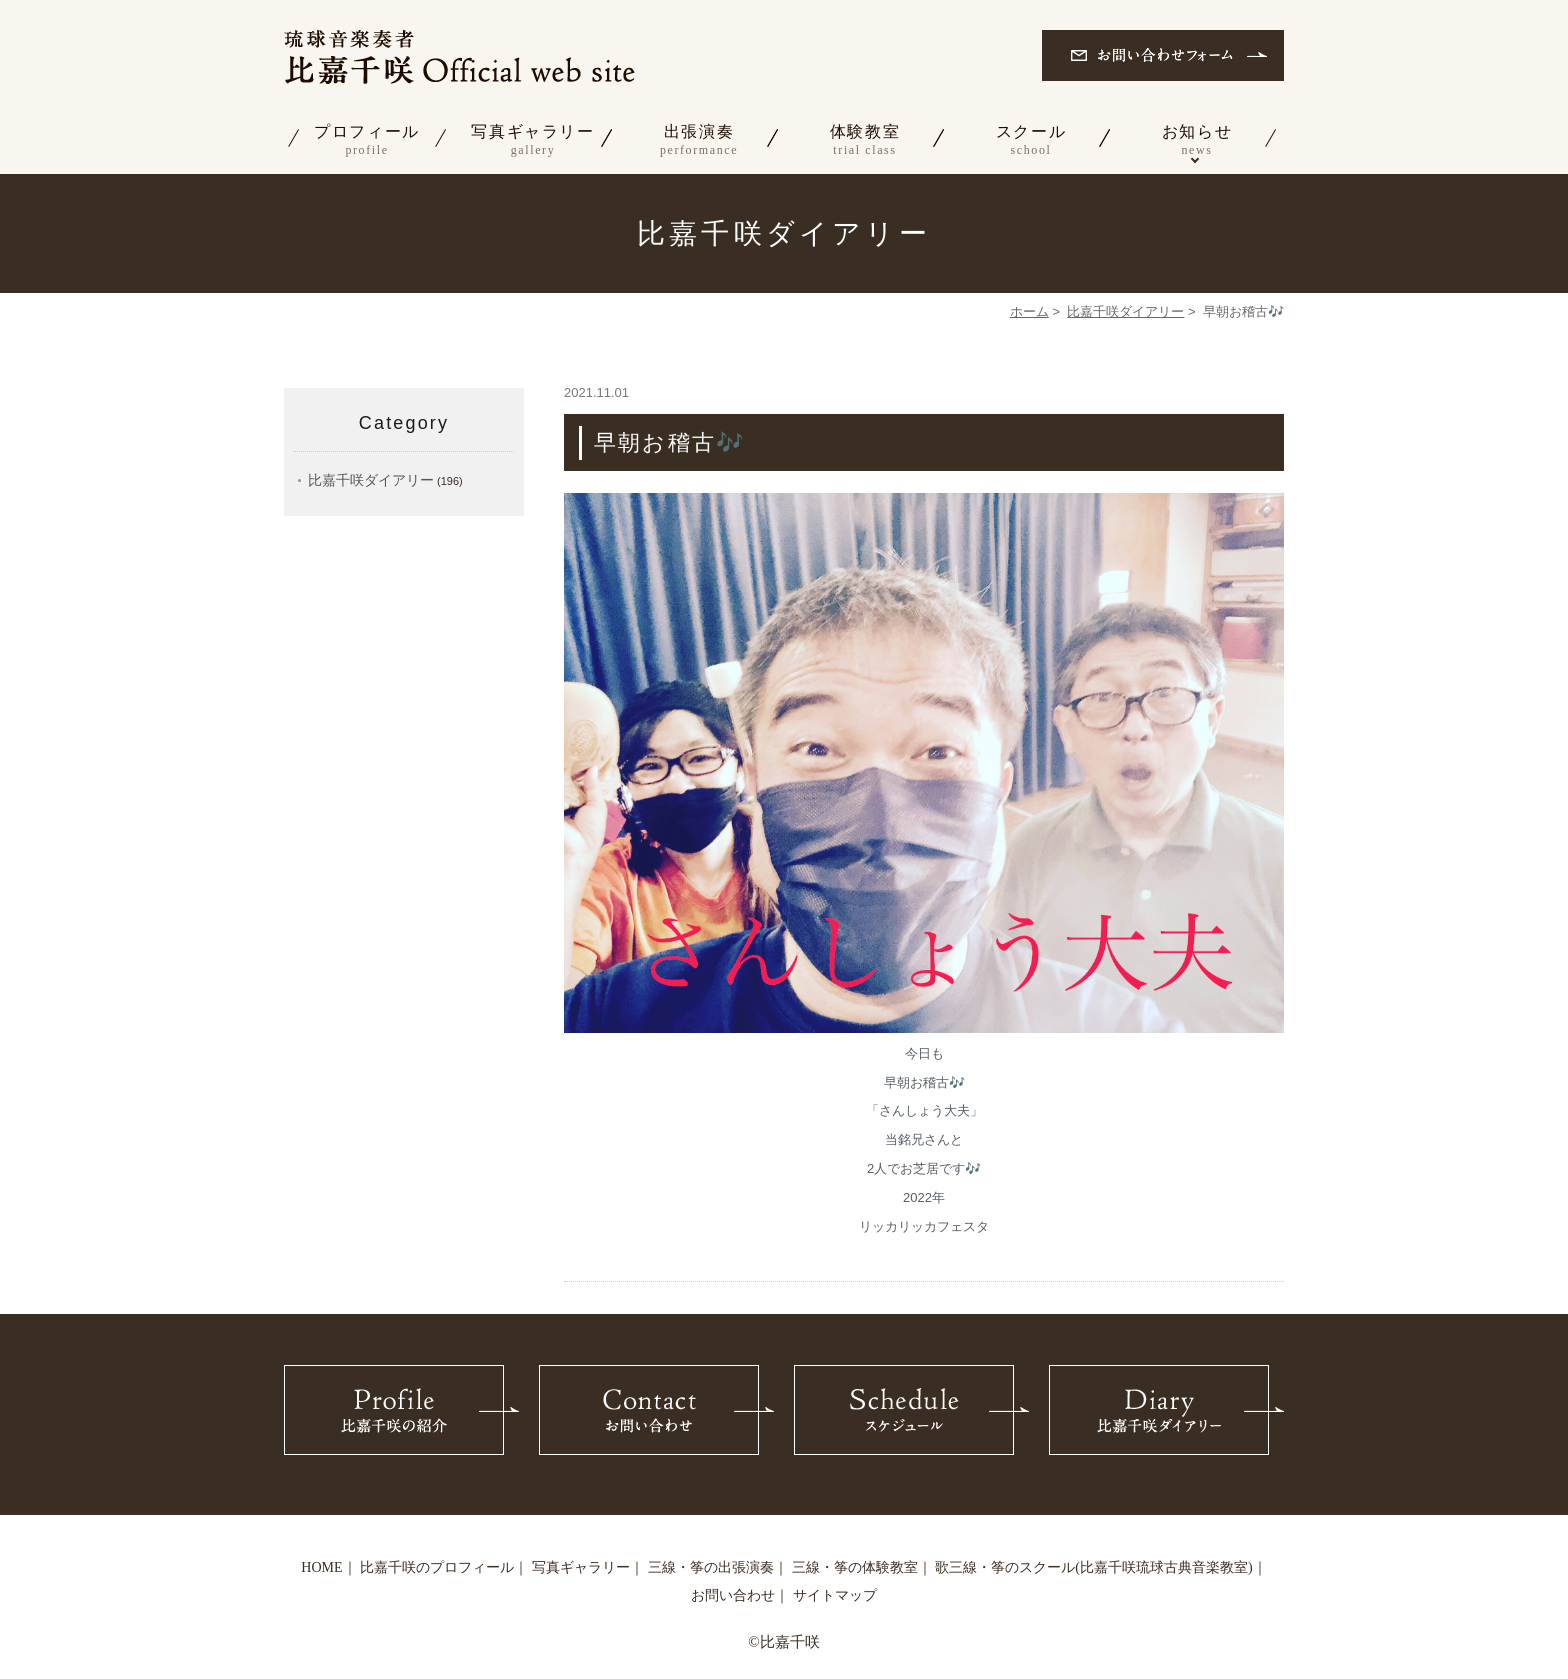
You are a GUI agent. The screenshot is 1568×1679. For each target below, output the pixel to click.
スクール (1031, 141)
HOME (321, 1567)
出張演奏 (699, 141)
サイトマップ (835, 1595)
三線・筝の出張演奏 (711, 1567)
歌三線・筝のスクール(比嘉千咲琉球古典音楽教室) (1093, 1567)
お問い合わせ (733, 1595)
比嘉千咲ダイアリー (1125, 311)
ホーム (1029, 311)
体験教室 (865, 141)
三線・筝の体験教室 (855, 1567)
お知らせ (1197, 141)
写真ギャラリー (533, 141)
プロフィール (367, 141)
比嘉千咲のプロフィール (437, 1567)
